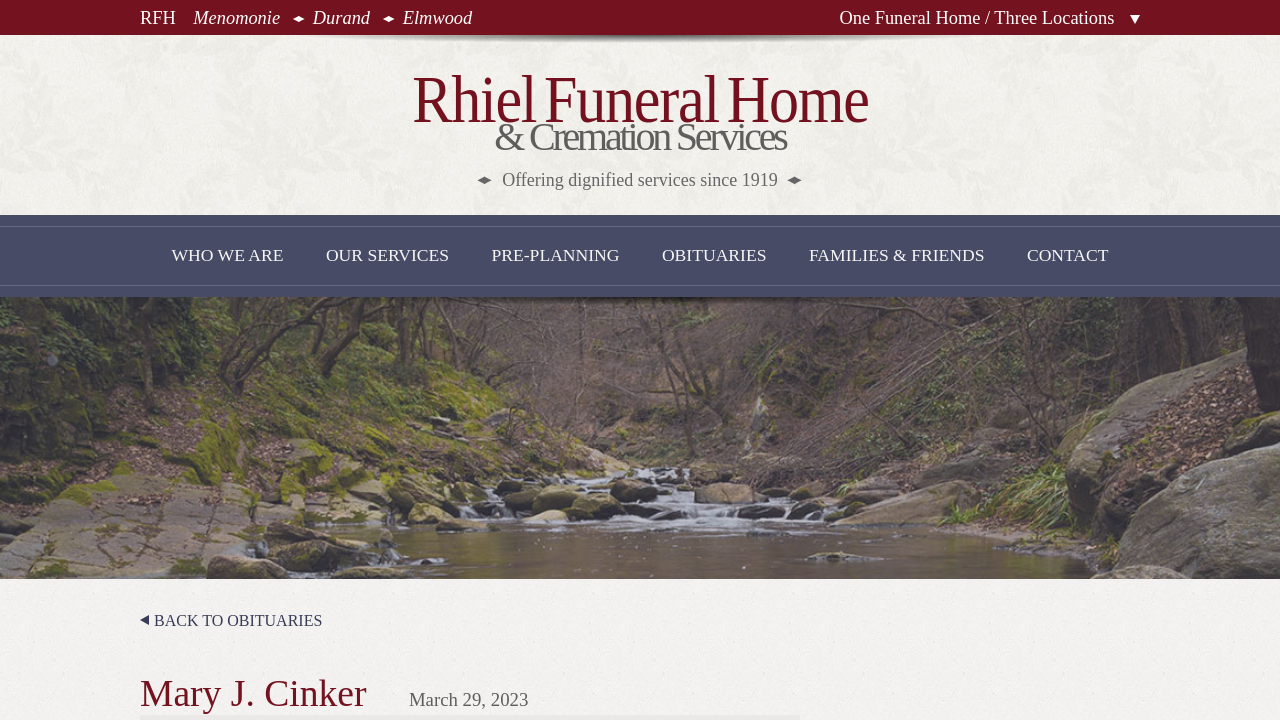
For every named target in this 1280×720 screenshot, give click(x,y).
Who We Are (227, 255)
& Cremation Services (640, 126)
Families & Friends (897, 255)
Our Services (387, 255)
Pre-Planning (555, 255)
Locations (1135, 19)
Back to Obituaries (238, 620)
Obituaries (714, 255)
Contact (1068, 255)
